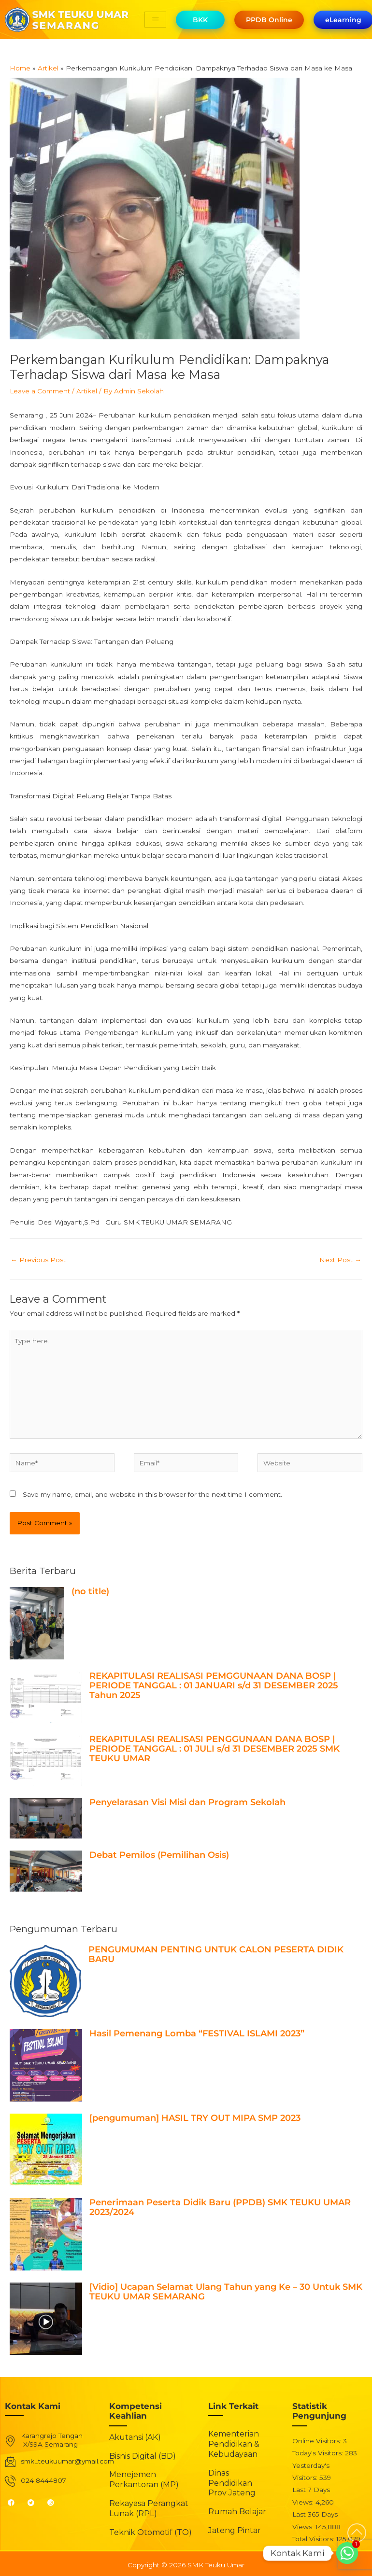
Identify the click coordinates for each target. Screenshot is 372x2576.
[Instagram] (54, 2502)
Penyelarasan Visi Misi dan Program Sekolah (187, 1802)
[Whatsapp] (347, 2553)
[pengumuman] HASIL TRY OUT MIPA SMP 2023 (194, 2118)
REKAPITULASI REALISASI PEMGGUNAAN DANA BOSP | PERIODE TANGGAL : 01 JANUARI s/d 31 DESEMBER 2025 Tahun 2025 (213, 1685)
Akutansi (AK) (135, 2437)
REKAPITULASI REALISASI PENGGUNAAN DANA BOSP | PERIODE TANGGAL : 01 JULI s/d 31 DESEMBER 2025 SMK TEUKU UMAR (214, 1749)
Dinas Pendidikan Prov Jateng (232, 2483)
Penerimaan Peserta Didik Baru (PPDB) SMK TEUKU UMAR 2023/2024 (220, 2207)
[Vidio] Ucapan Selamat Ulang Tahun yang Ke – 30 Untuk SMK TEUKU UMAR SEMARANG (225, 2292)
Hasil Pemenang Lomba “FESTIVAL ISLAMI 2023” (196, 2033)
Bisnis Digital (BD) (142, 2456)
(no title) (90, 1591)
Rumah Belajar (237, 2511)
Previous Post (38, 1260)
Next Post (340, 1260)
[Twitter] (35, 2502)
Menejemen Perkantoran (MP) (144, 2479)
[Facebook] (15, 2502)
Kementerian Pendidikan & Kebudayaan (233, 2444)
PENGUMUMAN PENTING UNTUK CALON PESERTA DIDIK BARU (215, 1954)
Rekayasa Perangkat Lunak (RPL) (148, 2508)
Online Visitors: (317, 2441)
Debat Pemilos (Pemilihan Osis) (159, 1855)
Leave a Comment (40, 391)
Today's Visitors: (318, 2453)
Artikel (86, 391)
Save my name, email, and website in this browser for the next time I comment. (152, 1494)
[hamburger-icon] (155, 20)
